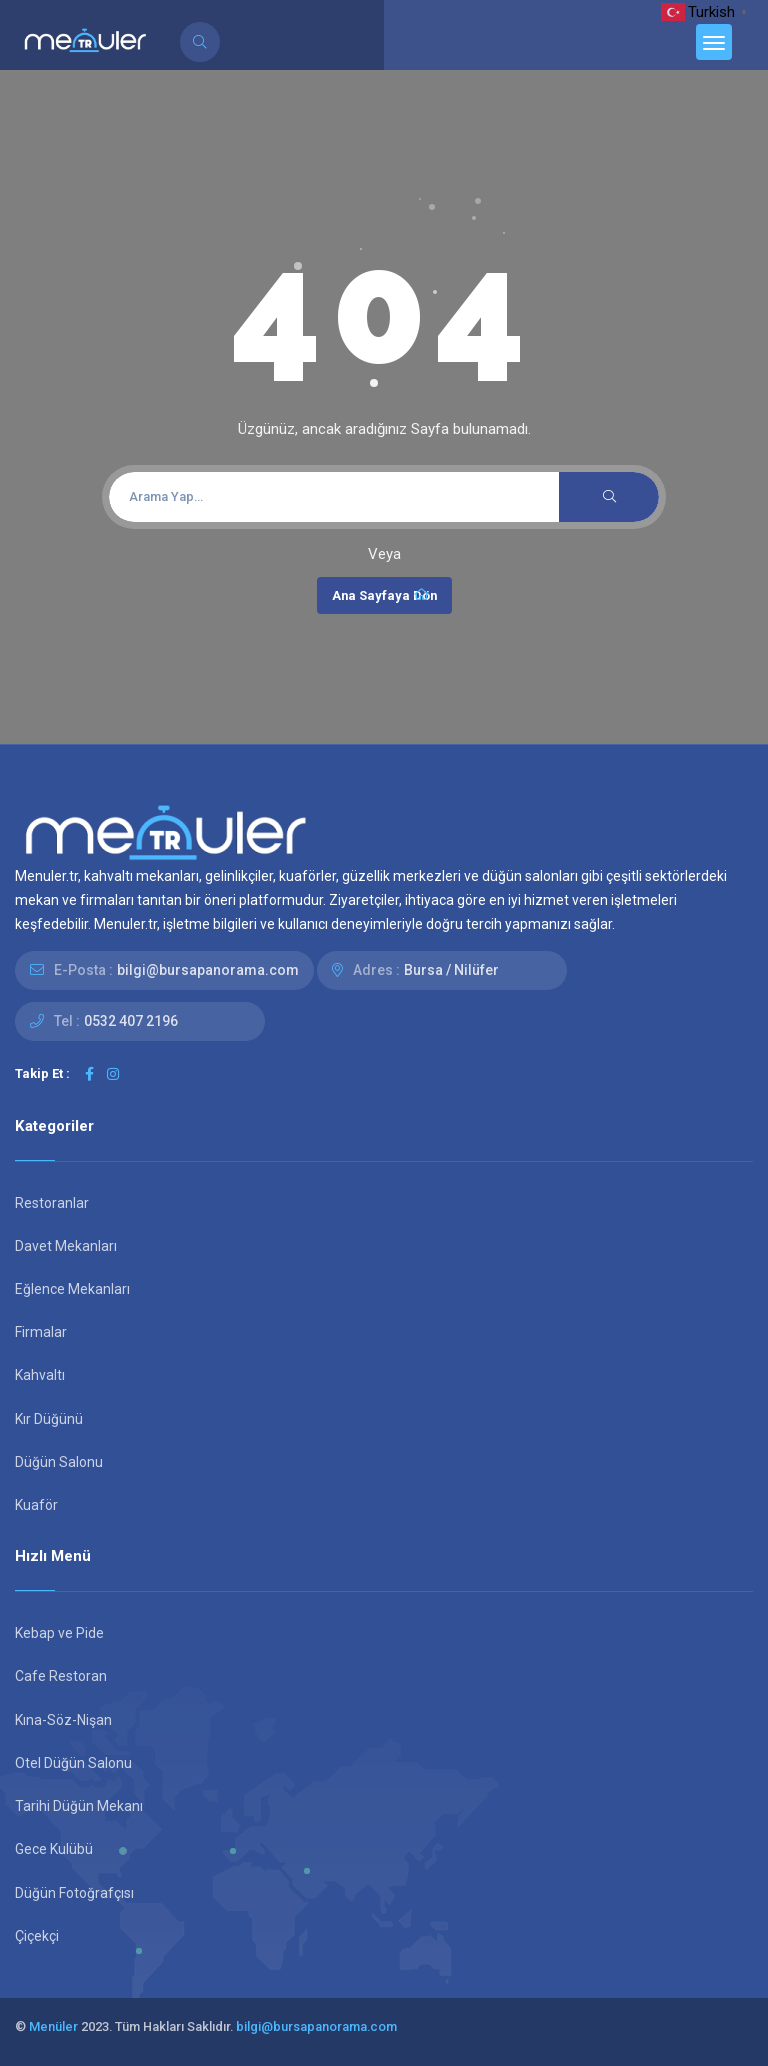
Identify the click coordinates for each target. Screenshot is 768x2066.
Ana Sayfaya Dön (384, 595)
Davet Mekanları (66, 1246)
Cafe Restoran (61, 1676)
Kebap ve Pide (59, 1633)
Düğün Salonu (59, 1462)
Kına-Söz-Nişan (63, 1720)
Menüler (53, 2026)
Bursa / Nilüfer (451, 970)
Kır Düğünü (49, 1419)
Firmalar (41, 1332)
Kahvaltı (40, 1375)
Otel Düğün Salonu (73, 1763)
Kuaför (36, 1505)
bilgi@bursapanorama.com (208, 970)
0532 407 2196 (131, 1021)
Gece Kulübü (54, 1849)
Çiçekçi (37, 1936)
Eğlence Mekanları (72, 1289)
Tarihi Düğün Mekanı (79, 1806)
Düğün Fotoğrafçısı (74, 1893)
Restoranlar (52, 1203)
